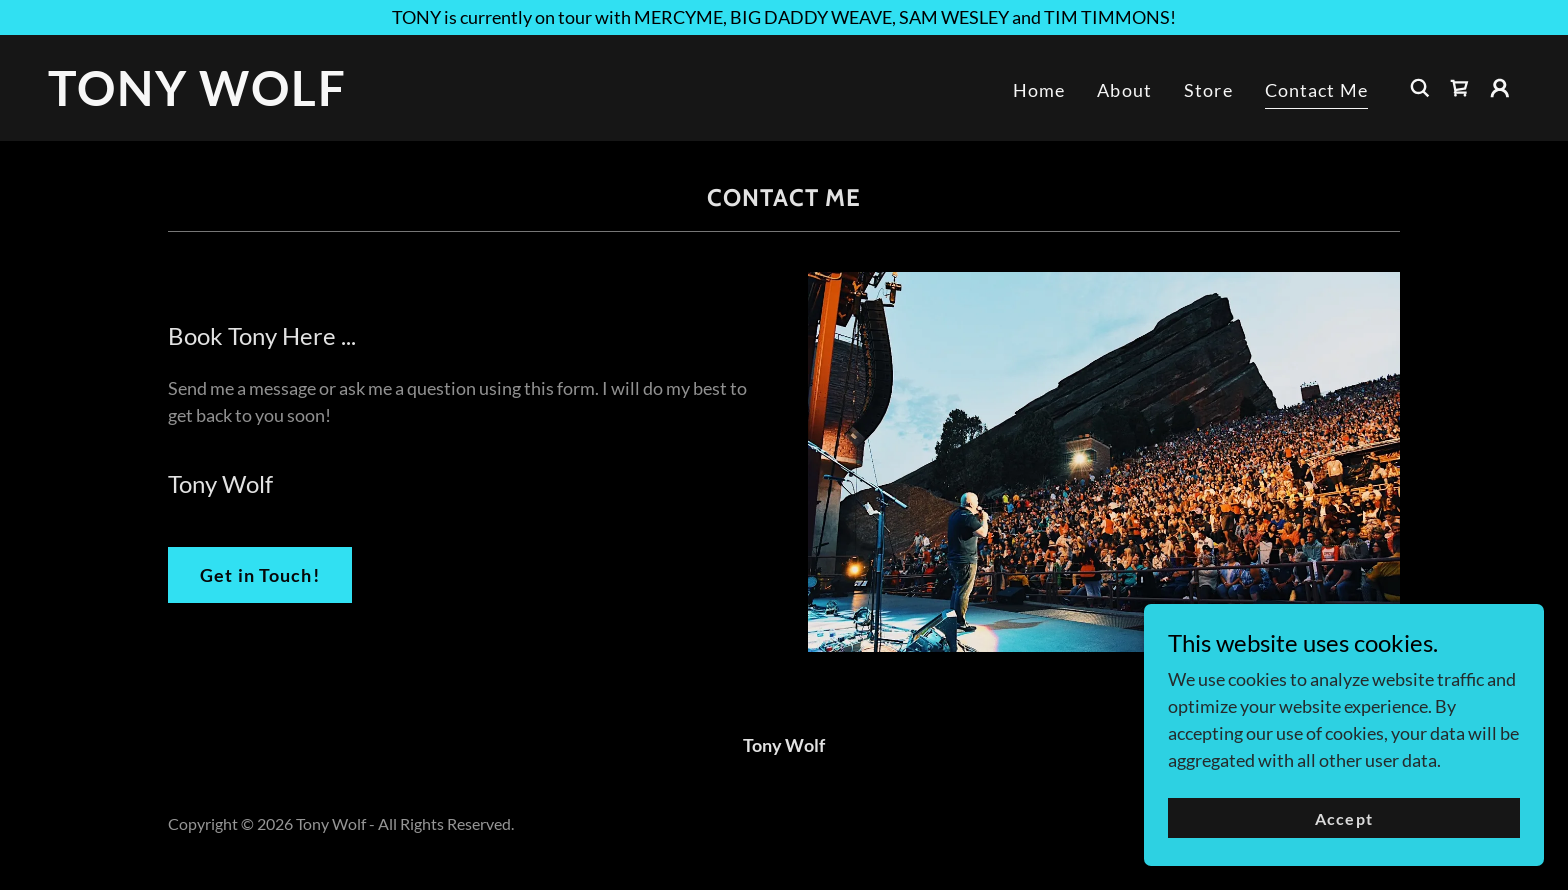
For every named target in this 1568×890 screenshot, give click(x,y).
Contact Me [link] (1316, 90)
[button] (1500, 88)
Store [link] (1208, 90)
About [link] (1124, 90)
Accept (1343, 818)
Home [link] (1039, 90)
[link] (254, 99)
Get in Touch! (260, 575)
